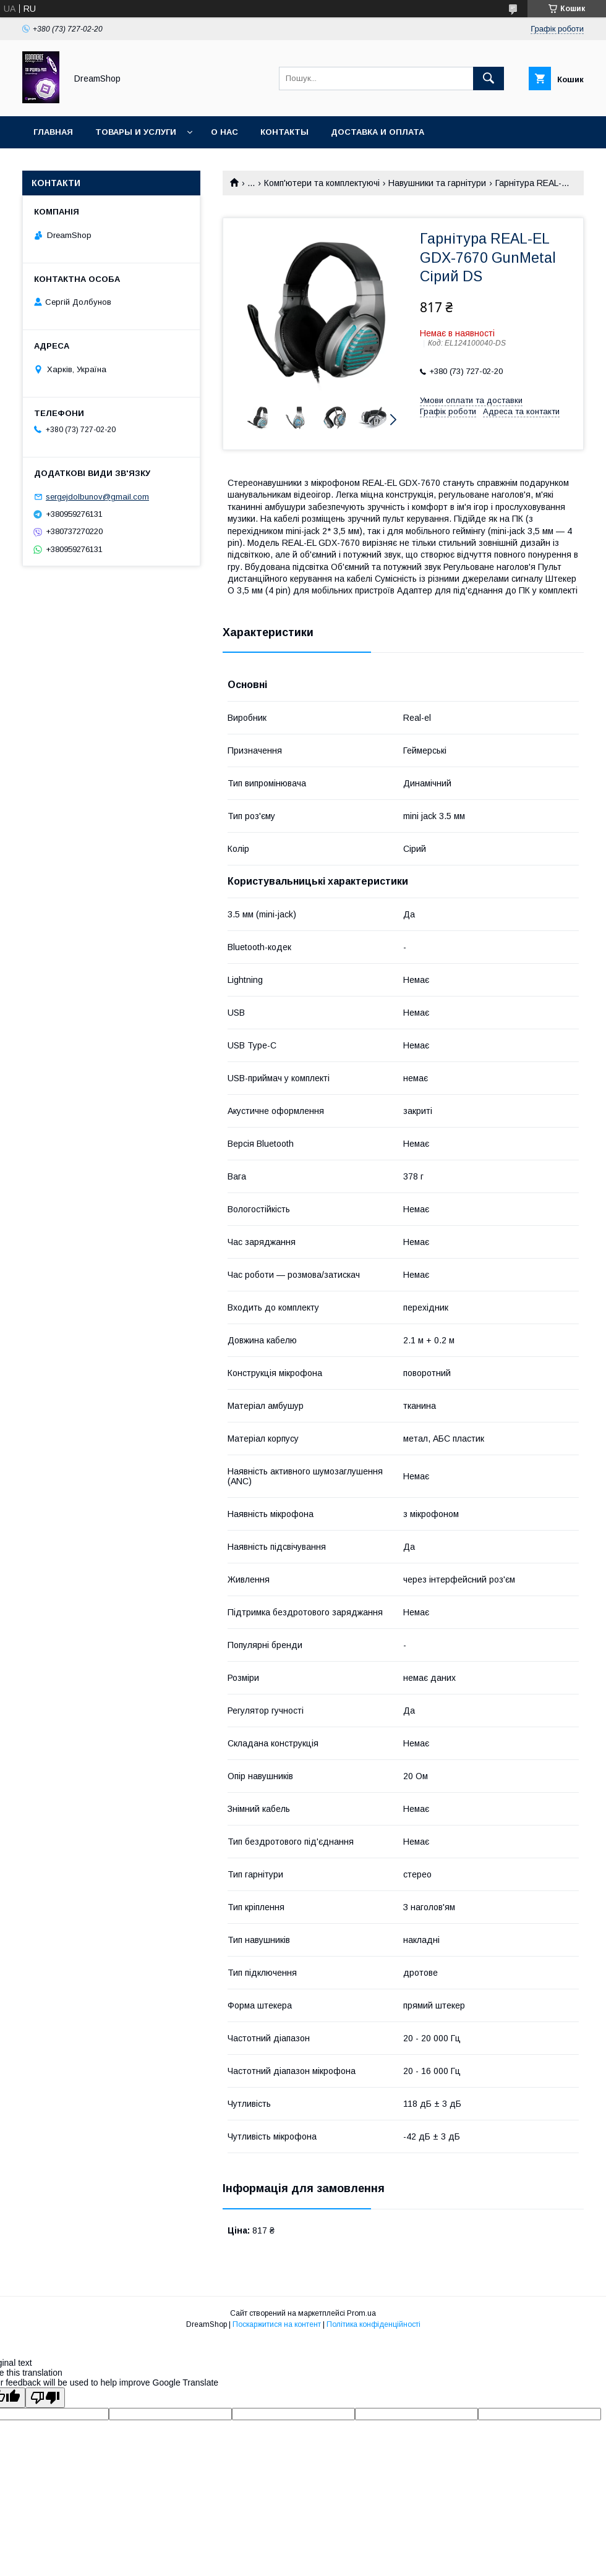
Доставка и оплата (377, 132)
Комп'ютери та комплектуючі (322, 183)
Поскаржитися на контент (277, 2324)
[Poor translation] (45, 2397)
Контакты (284, 132)
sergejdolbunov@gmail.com (97, 496)
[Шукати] (488, 78)
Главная (53, 132)
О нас (224, 132)
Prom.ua (361, 2313)
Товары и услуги (135, 132)
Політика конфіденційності (373, 2324)
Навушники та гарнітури (437, 183)
